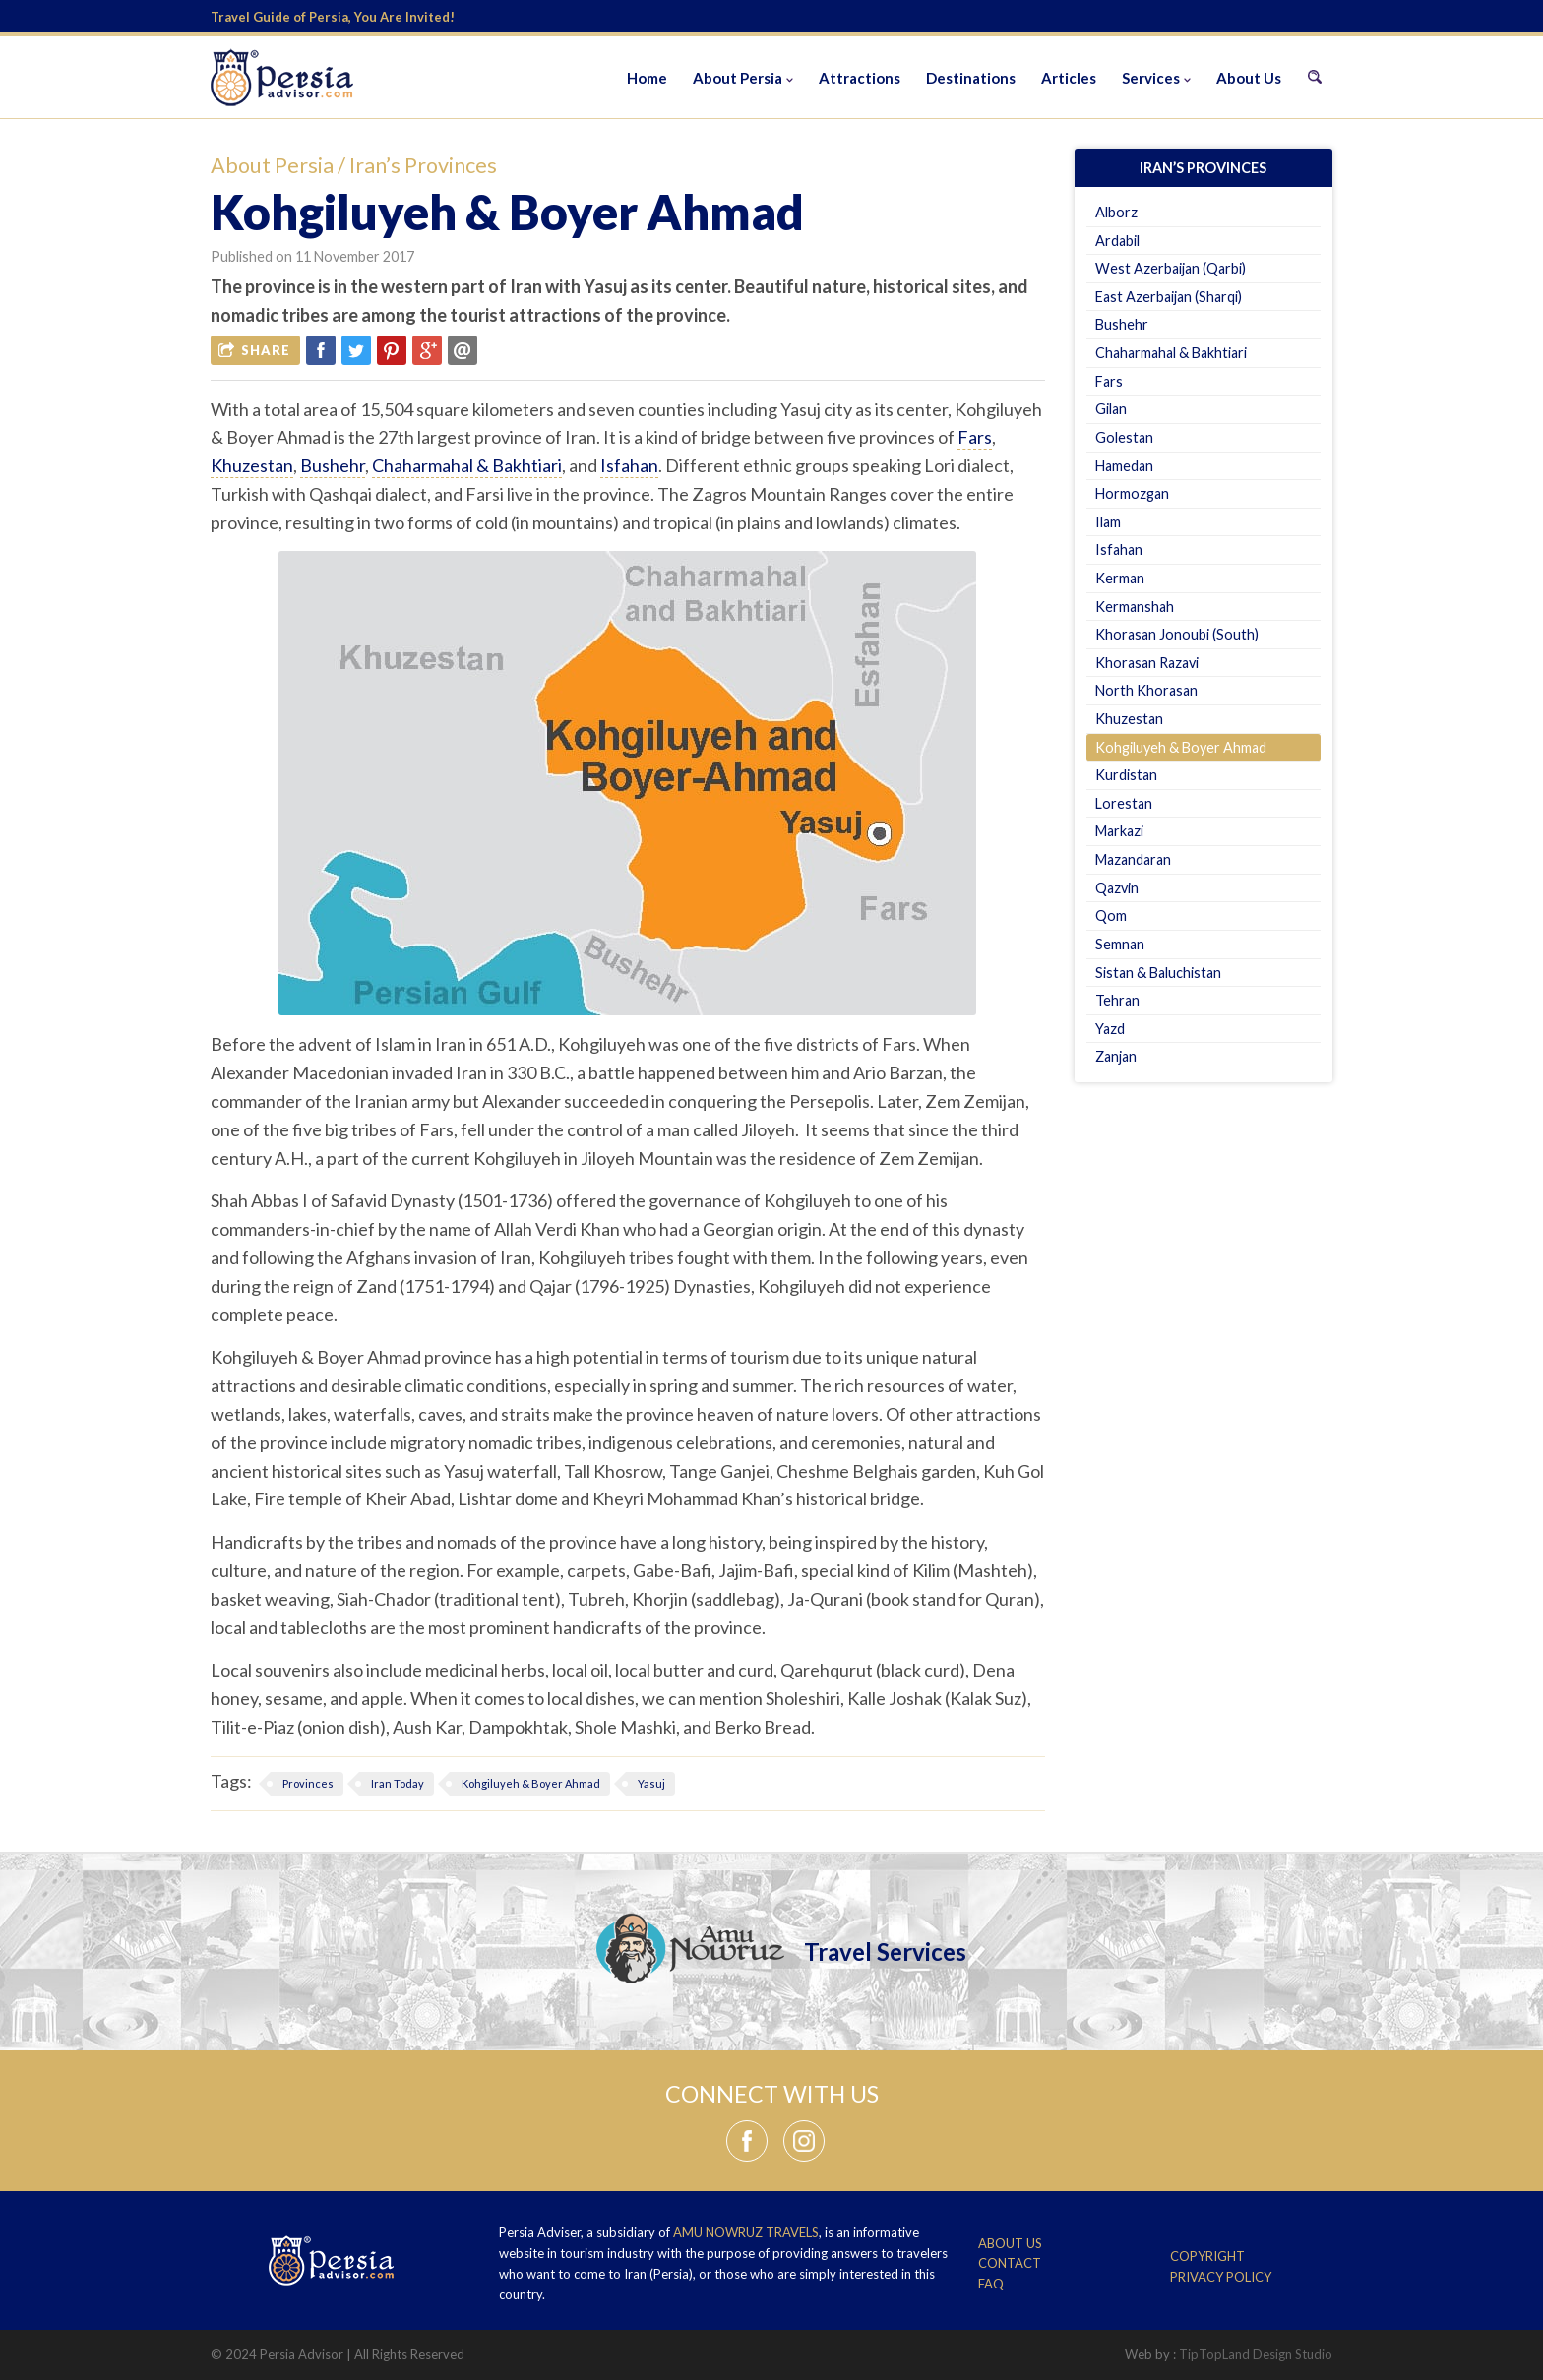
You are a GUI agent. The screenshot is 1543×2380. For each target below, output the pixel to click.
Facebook (321, 350)
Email (462, 350)
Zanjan (1116, 1056)
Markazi (1119, 831)
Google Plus (427, 350)
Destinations (971, 78)
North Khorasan (1146, 690)
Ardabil (1117, 240)
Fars (974, 437)
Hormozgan (1132, 493)
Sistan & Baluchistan (1158, 972)
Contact (1009, 2263)
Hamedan (1124, 466)
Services (1151, 78)
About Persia (737, 78)
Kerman (1119, 578)
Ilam (1108, 522)
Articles (1068, 78)
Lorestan (1123, 803)
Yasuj (651, 1783)
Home (647, 78)
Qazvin (1117, 888)
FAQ (991, 2283)
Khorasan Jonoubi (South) (1177, 634)
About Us (1248, 78)
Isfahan (629, 465)
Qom (1111, 915)
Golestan (1124, 437)
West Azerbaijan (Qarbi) (1170, 268)
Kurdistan (1126, 774)
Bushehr (332, 465)
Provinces (308, 1783)
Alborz (1116, 212)
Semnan (1119, 944)
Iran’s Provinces (423, 165)
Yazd (1110, 1028)
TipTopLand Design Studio (1255, 2354)
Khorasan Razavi (1147, 662)
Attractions (859, 78)
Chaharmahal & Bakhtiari (467, 465)
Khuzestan (252, 465)
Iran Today (397, 1783)
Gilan (1111, 408)
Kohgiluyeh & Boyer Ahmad (531, 1783)
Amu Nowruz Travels (746, 2232)
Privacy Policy (1220, 2277)
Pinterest (391, 350)
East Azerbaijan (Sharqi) (1168, 296)
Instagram (804, 2141)
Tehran (1117, 1000)
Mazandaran (1133, 859)
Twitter (356, 350)
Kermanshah (1134, 606)
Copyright (1207, 2256)
